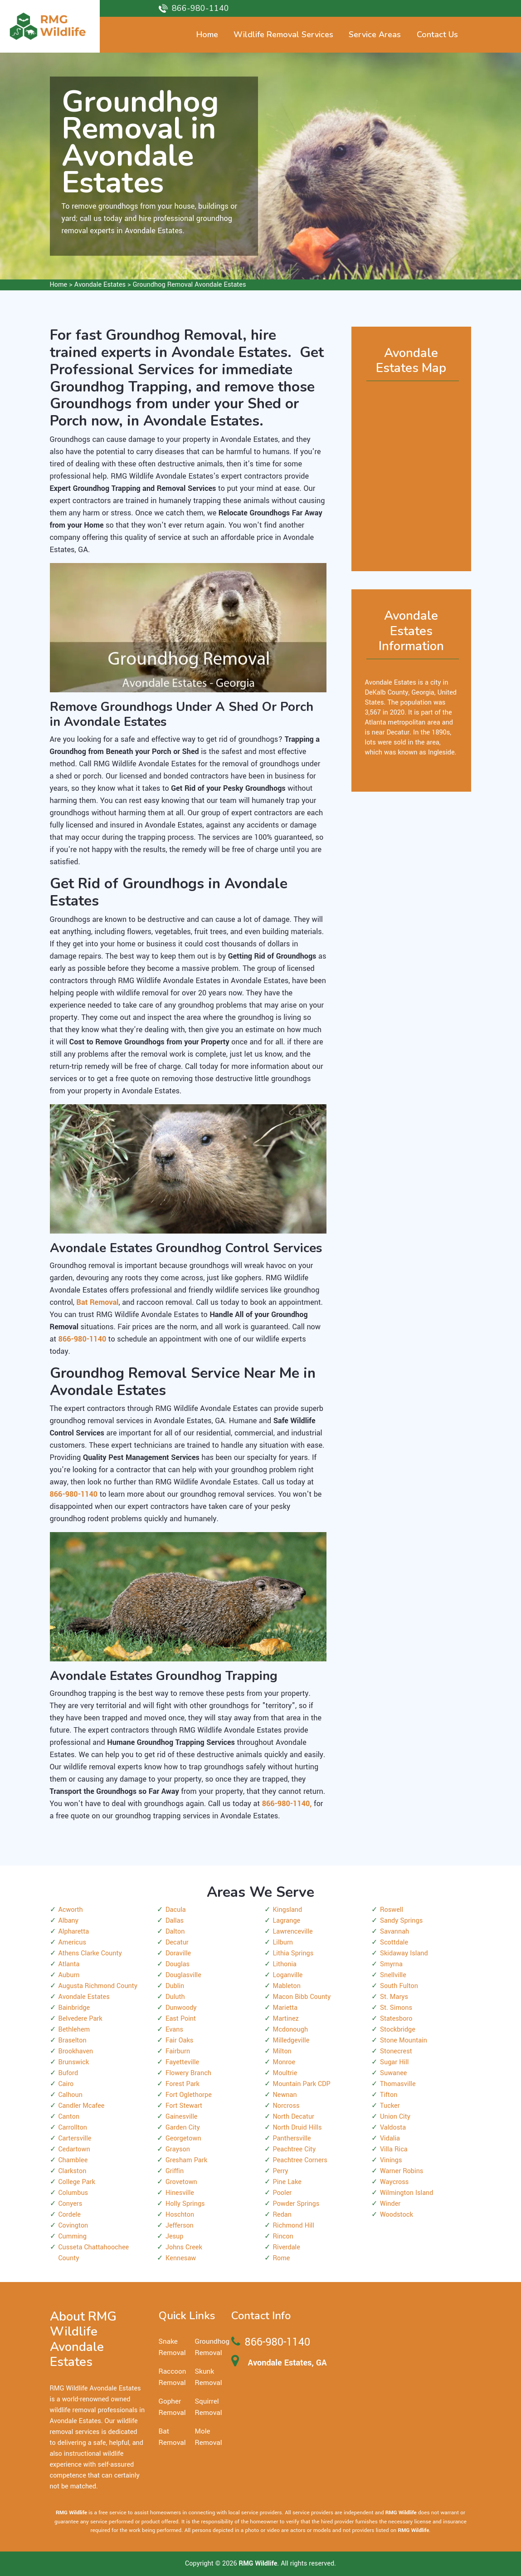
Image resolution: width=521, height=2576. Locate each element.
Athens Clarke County (90, 1953)
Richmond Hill (293, 2225)
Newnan (285, 2095)
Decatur (177, 1942)
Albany (68, 1920)
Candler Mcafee (81, 2106)
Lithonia (285, 1964)
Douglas (178, 1964)
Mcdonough (290, 2029)
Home (59, 284)
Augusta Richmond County (97, 1986)
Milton (282, 2051)
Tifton (388, 2095)
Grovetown (181, 2182)
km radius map (411, 472)
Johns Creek (184, 2247)
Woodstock (396, 2214)
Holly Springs (185, 2204)
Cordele (69, 2214)
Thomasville (398, 2084)
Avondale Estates (100, 284)
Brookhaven (75, 2051)
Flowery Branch (188, 2073)
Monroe (284, 2062)
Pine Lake (287, 2182)
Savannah (394, 1931)
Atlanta (69, 1964)
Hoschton (180, 2214)
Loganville (288, 1975)
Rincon (283, 2236)
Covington (73, 2225)
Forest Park (183, 2084)
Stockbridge (397, 2029)
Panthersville (292, 2138)
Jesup (174, 2236)
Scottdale (394, 1942)
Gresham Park (186, 2160)
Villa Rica (394, 2149)
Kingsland (287, 1910)
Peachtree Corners (300, 2160)
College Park (76, 2182)
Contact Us (437, 34)
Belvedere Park (80, 2018)
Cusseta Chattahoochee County (93, 2253)
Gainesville (181, 2116)
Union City (395, 2116)
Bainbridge (74, 2008)
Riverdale (286, 2247)
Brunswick (73, 2062)
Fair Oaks (179, 2040)
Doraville (178, 1953)
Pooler (282, 2193)
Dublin (175, 1986)
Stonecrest (396, 2051)
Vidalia (390, 2138)
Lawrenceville (293, 1931)
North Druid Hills (297, 2127)
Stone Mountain (403, 2040)
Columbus (73, 2193)
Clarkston (72, 2171)
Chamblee (73, 2160)
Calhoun (70, 2095)
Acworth (70, 1910)
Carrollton (73, 2127)
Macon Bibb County (302, 1997)
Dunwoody (181, 2008)
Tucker (390, 2106)
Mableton (287, 1986)
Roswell (391, 1910)
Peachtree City (294, 2149)
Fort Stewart (184, 2106)
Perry (280, 2171)
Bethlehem (74, 2029)
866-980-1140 (200, 8)
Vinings (391, 2160)
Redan (282, 2214)
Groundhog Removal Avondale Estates (189, 284)
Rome (281, 2258)
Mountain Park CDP (302, 2084)
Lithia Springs (293, 1953)
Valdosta (393, 2127)
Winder (390, 2204)
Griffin (175, 2171)
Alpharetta (73, 1931)
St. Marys (394, 1997)
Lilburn (283, 1942)
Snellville (393, 1975)
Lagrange (287, 1920)
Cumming (72, 2236)
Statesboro (396, 2018)
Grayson (178, 2149)
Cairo (66, 2084)
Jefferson (180, 2225)
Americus (72, 1942)
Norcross (286, 2106)
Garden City (183, 2127)
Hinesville (180, 2193)
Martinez (286, 2018)
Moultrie (285, 2073)
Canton (69, 2116)
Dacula (176, 1910)
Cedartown (74, 2149)
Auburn (69, 1975)
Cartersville (75, 2138)
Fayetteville (182, 2062)
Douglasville (183, 1975)
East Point (181, 2018)
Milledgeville (291, 2040)
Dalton (175, 1931)
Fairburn (178, 2051)
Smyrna (391, 1964)
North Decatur (294, 2116)
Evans (174, 2029)
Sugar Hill (394, 2062)
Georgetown (183, 2138)
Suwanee (393, 2073)
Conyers (70, 2204)
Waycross (394, 2182)
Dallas (175, 1920)
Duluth (175, 1997)
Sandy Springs (401, 1920)
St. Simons (396, 2008)
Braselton (72, 2040)
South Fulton (399, 1986)
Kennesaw (181, 2258)
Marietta (285, 2008)
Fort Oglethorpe (189, 2095)
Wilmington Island (406, 2193)
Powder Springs (296, 2204)
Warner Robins (401, 2171)
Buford (68, 2073)
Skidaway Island (404, 1953)
